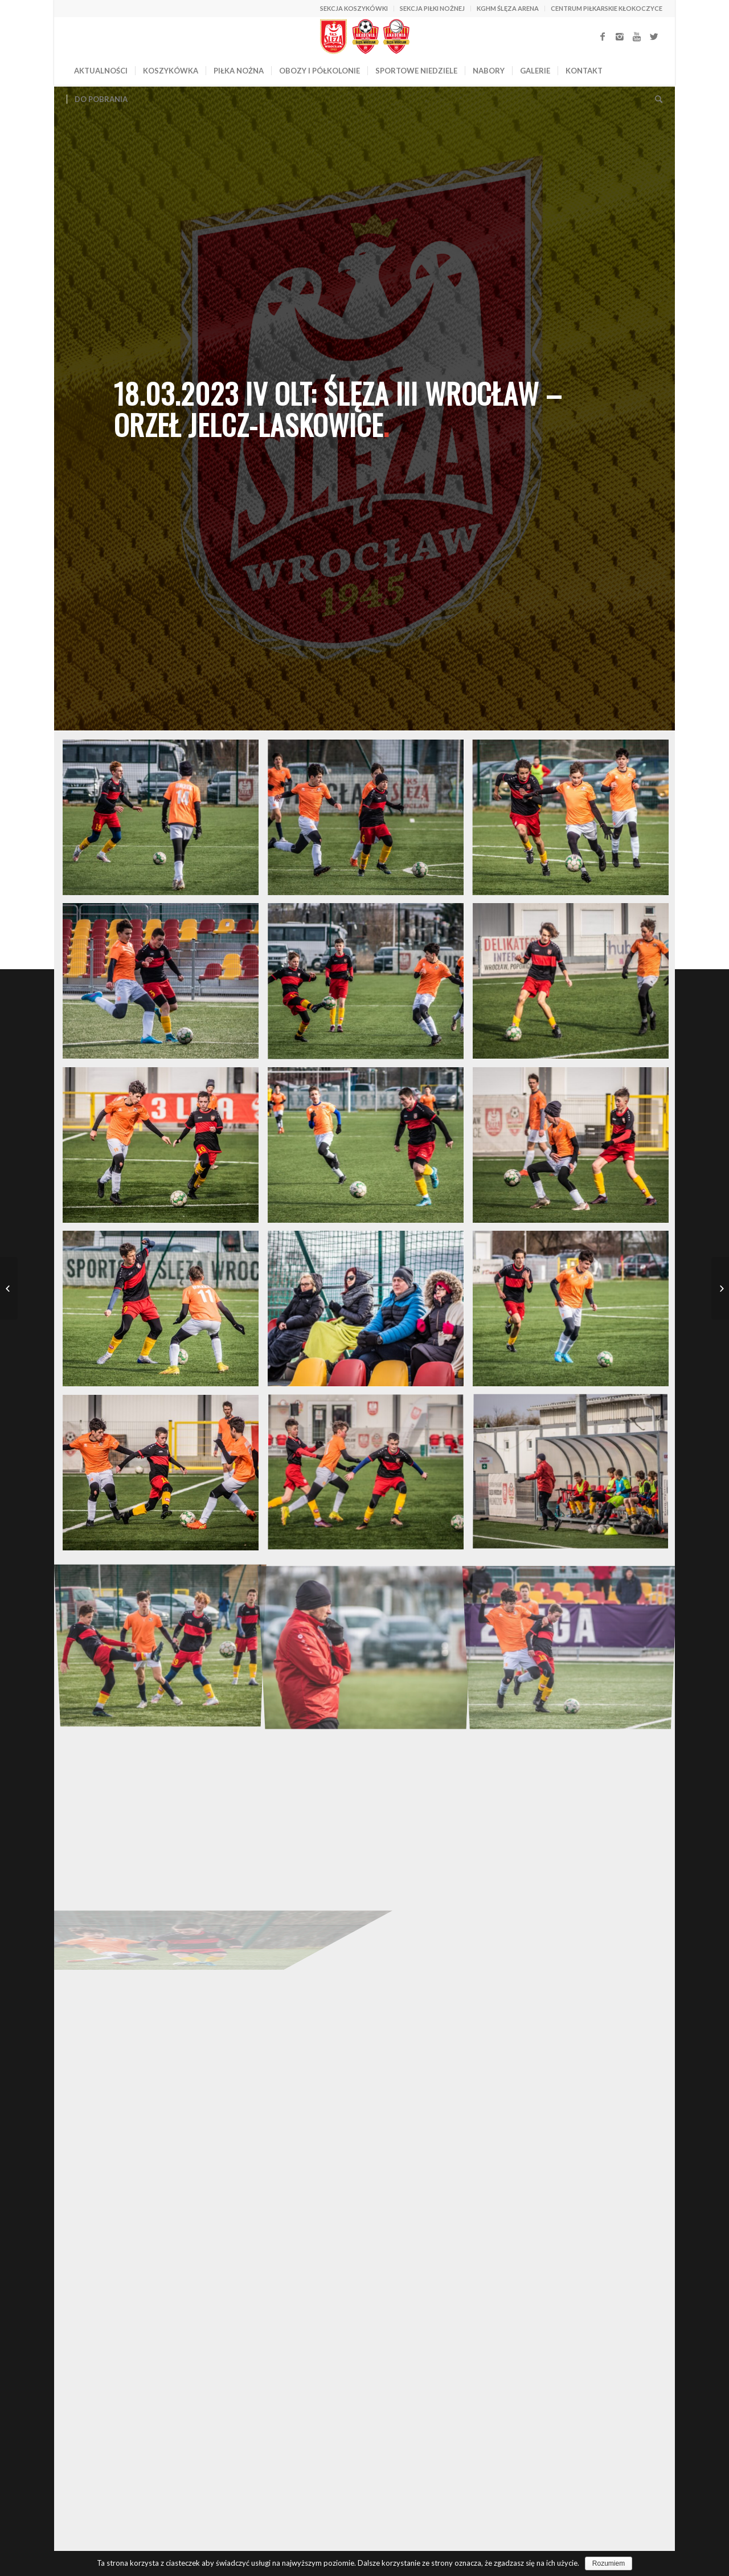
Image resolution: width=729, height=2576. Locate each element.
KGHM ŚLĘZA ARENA (508, 8)
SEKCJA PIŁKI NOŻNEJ (432, 8)
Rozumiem (608, 2563)
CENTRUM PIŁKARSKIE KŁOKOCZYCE (606, 8)
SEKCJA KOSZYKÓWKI (354, 8)
